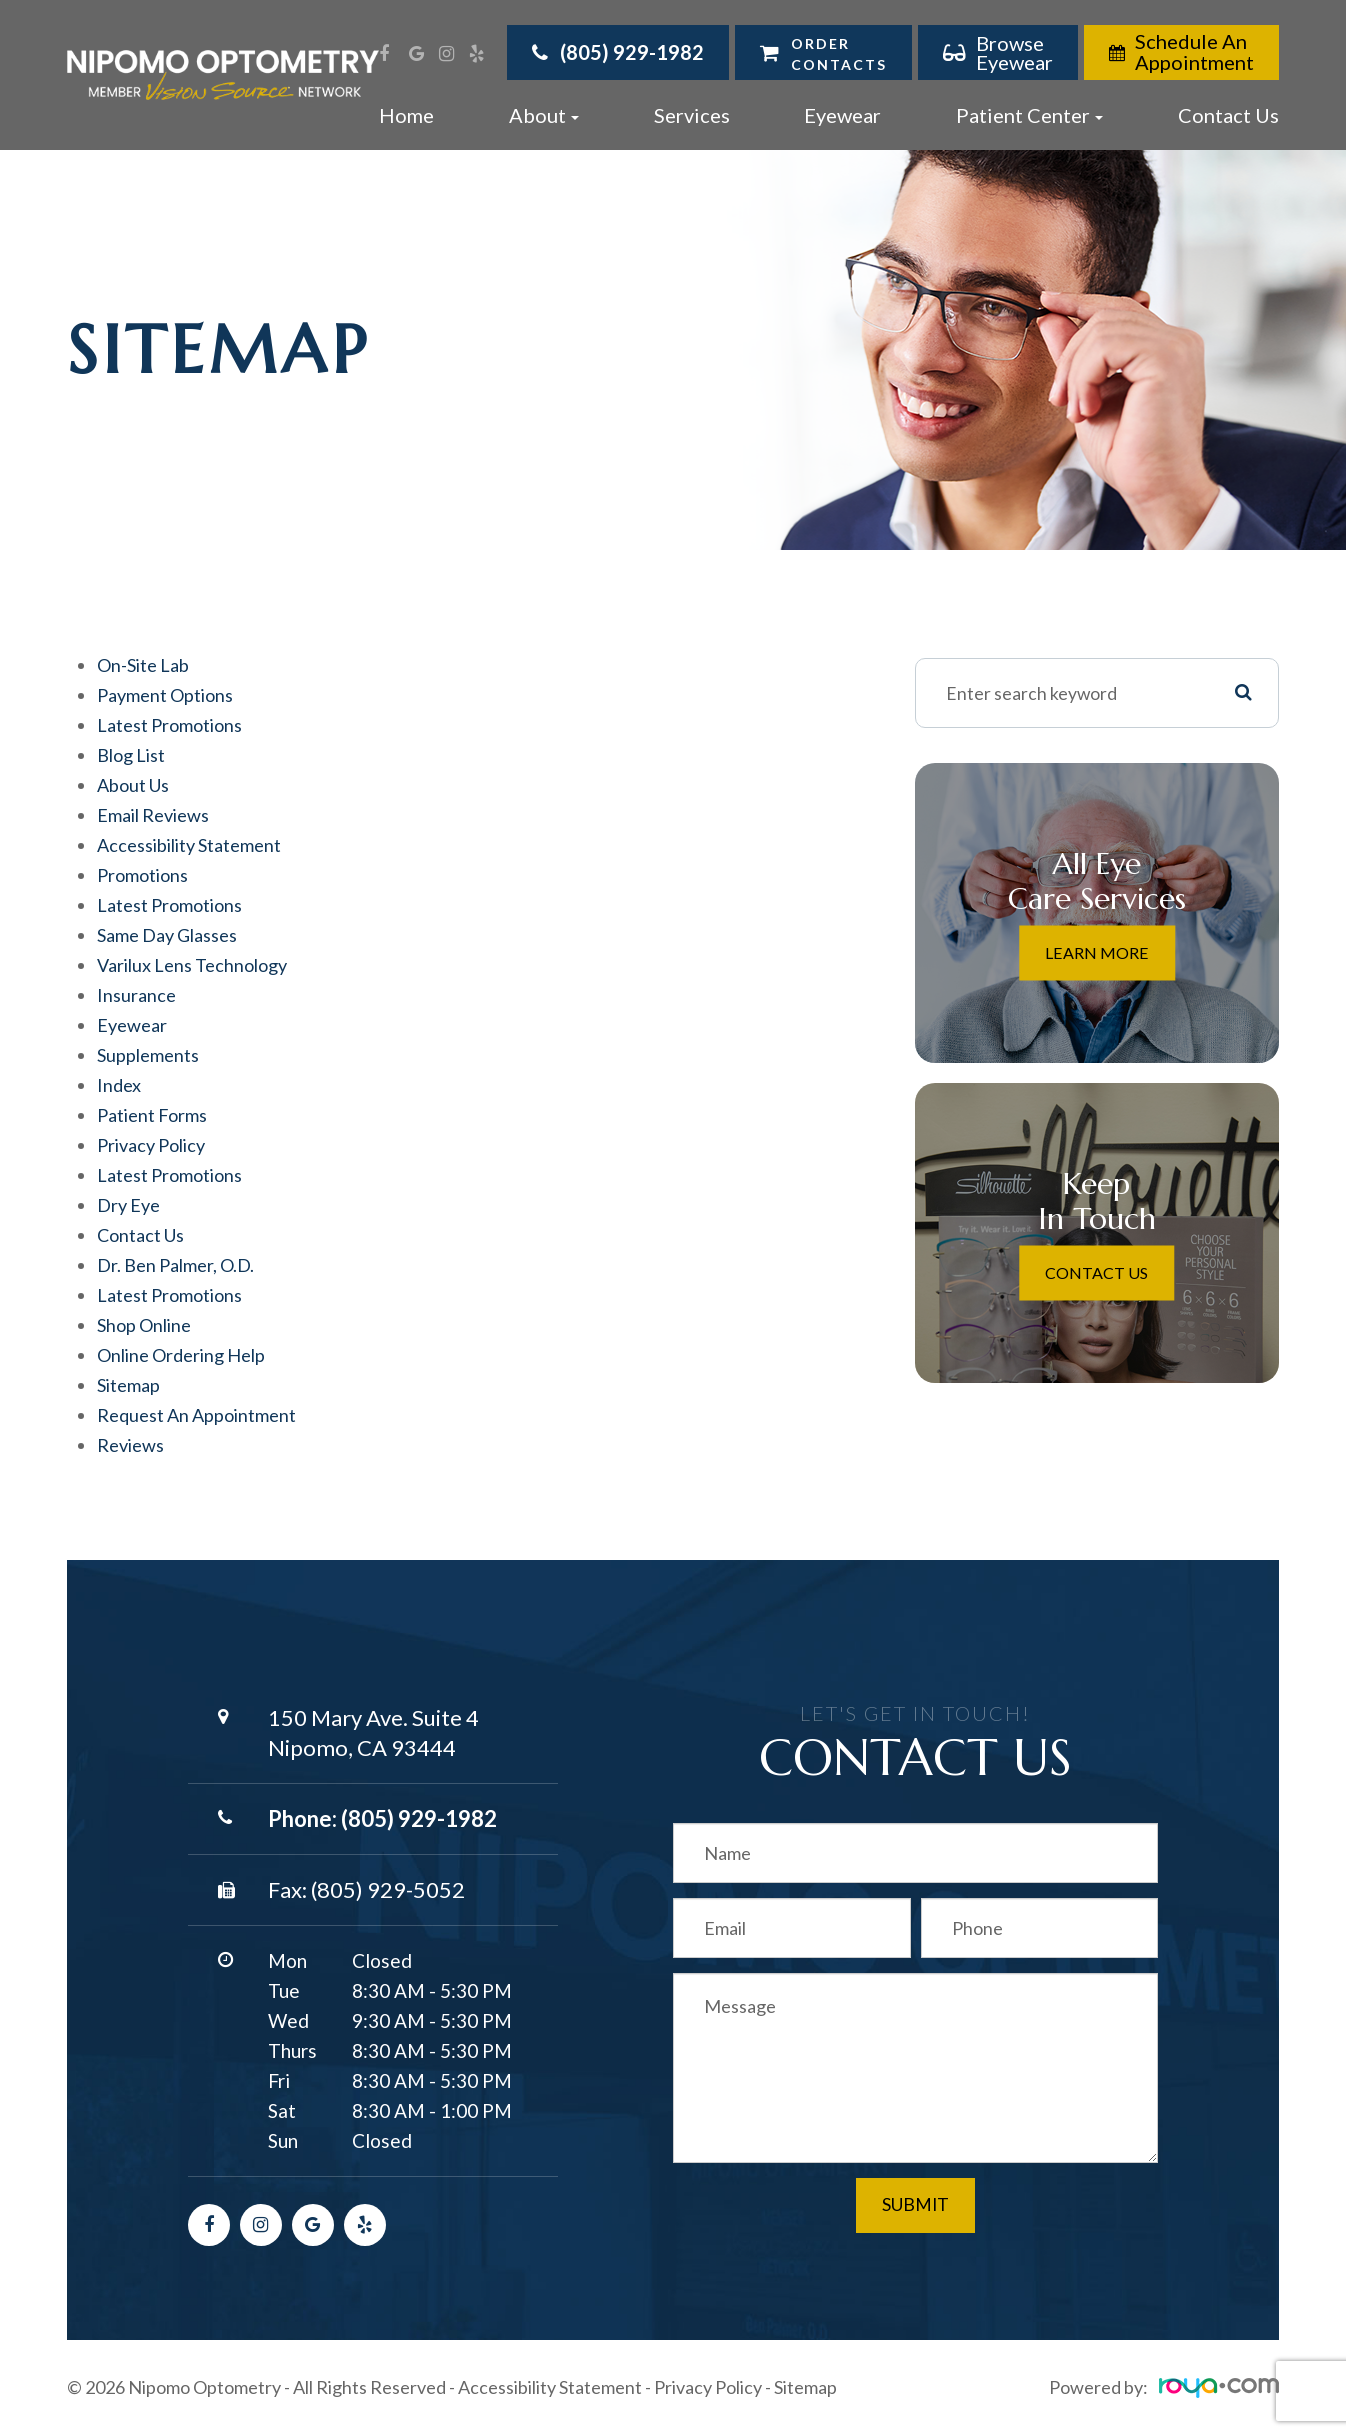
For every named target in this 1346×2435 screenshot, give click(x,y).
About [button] (544, 115)
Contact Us (1228, 115)
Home (406, 115)
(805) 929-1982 (419, 1818)
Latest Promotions (169, 725)
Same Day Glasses (167, 935)
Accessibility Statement (550, 2387)
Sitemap (805, 2387)
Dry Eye (128, 1205)
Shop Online (144, 1325)
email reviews (153, 815)
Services (692, 115)
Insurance (136, 995)
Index (119, 1085)
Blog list (131, 755)
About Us (133, 785)
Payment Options (165, 695)
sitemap (128, 1385)
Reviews (130, 1445)
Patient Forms (152, 1115)
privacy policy (151, 1145)
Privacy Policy (708, 2387)
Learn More (1096, 952)
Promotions (142, 875)
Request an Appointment (196, 1415)
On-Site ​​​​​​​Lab (143, 665)
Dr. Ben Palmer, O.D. (175, 1265)
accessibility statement (189, 845)
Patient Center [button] (1029, 115)
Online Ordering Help (181, 1355)
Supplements (148, 1055)
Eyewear (842, 115)
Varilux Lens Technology (192, 965)
